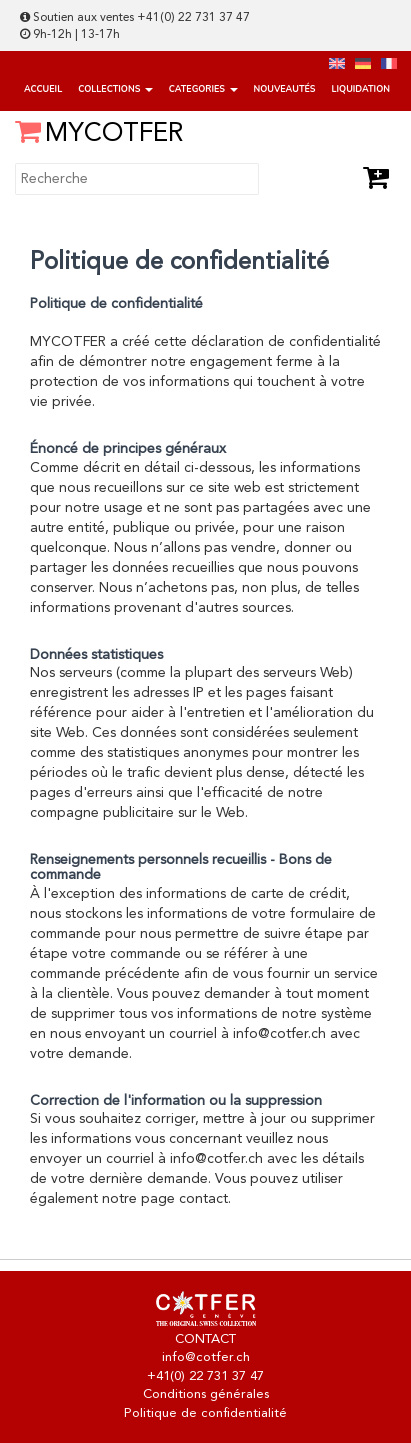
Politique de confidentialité (205, 1413)
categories (203, 89)
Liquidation (360, 89)
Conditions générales (206, 1394)
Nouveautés (285, 89)
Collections (115, 89)
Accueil (43, 89)
